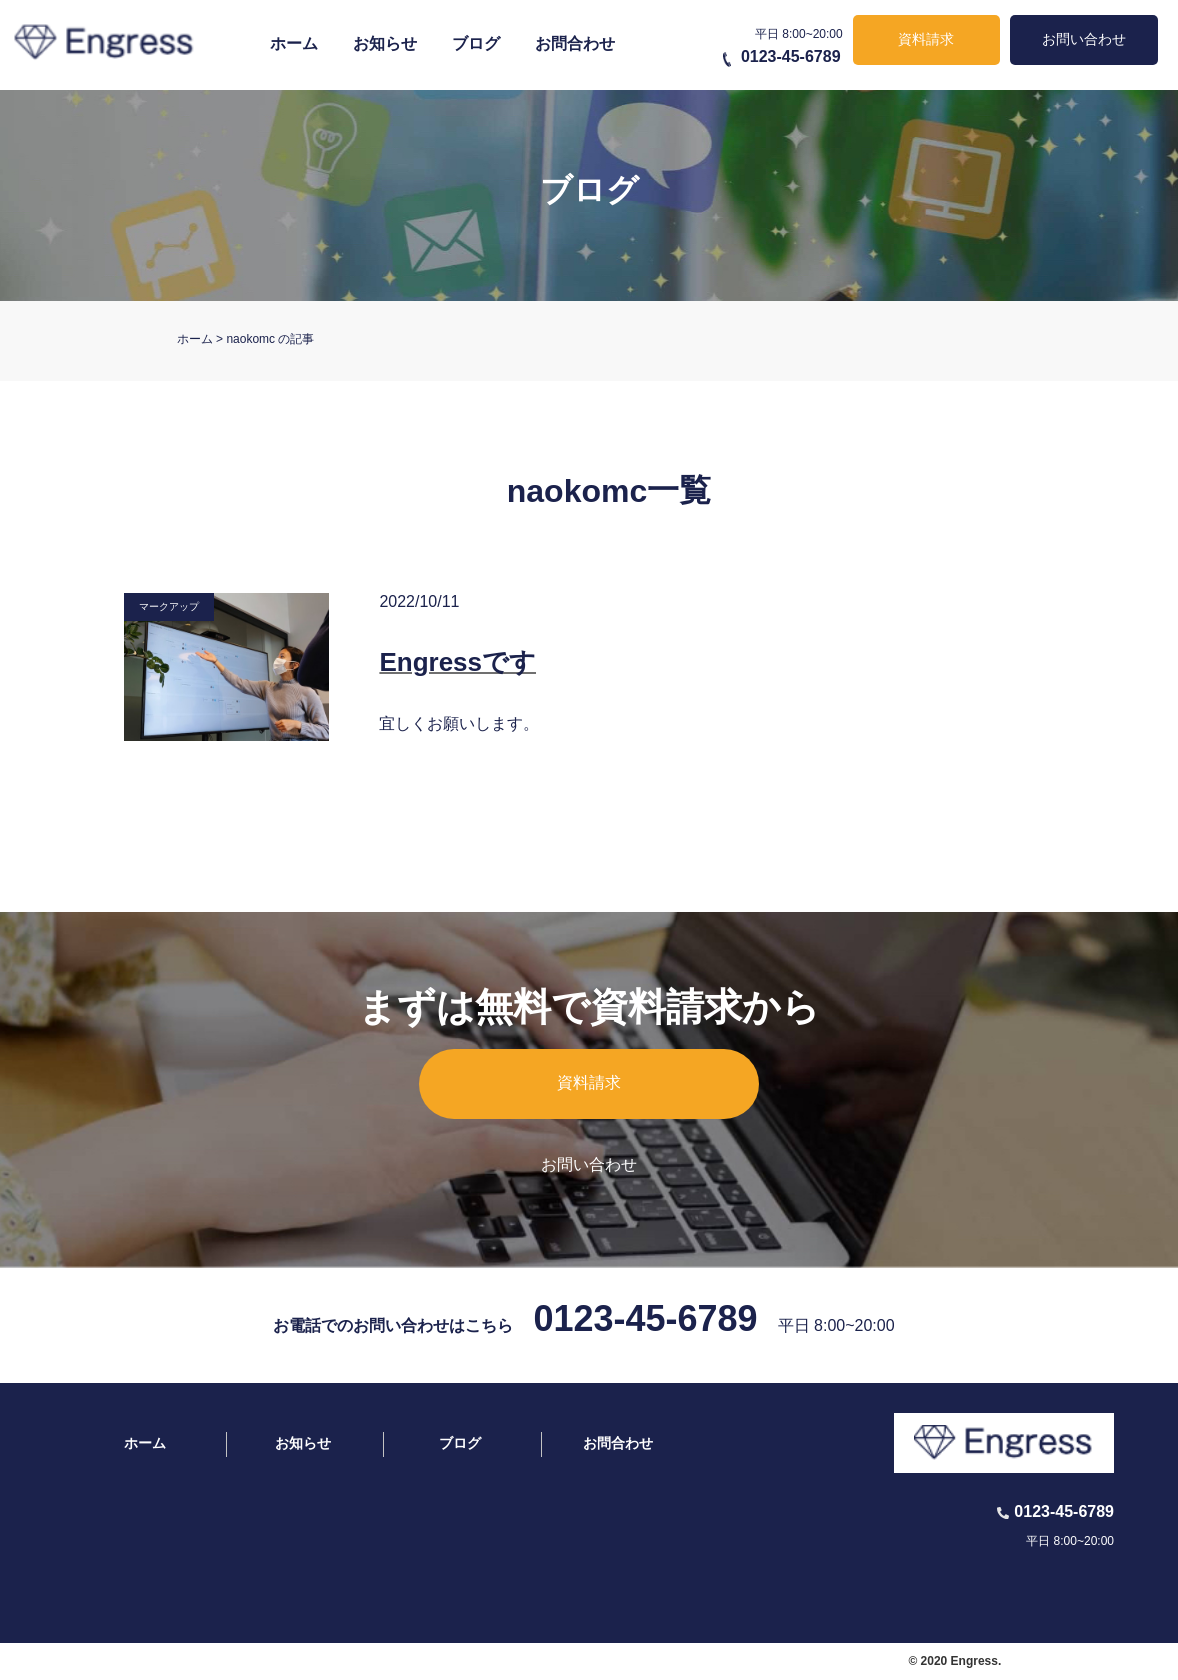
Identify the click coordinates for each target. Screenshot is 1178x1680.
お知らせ (385, 43)
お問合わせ (575, 43)
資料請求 (926, 39)
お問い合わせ (1084, 39)
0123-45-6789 (791, 56)
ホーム (294, 43)
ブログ (476, 43)
